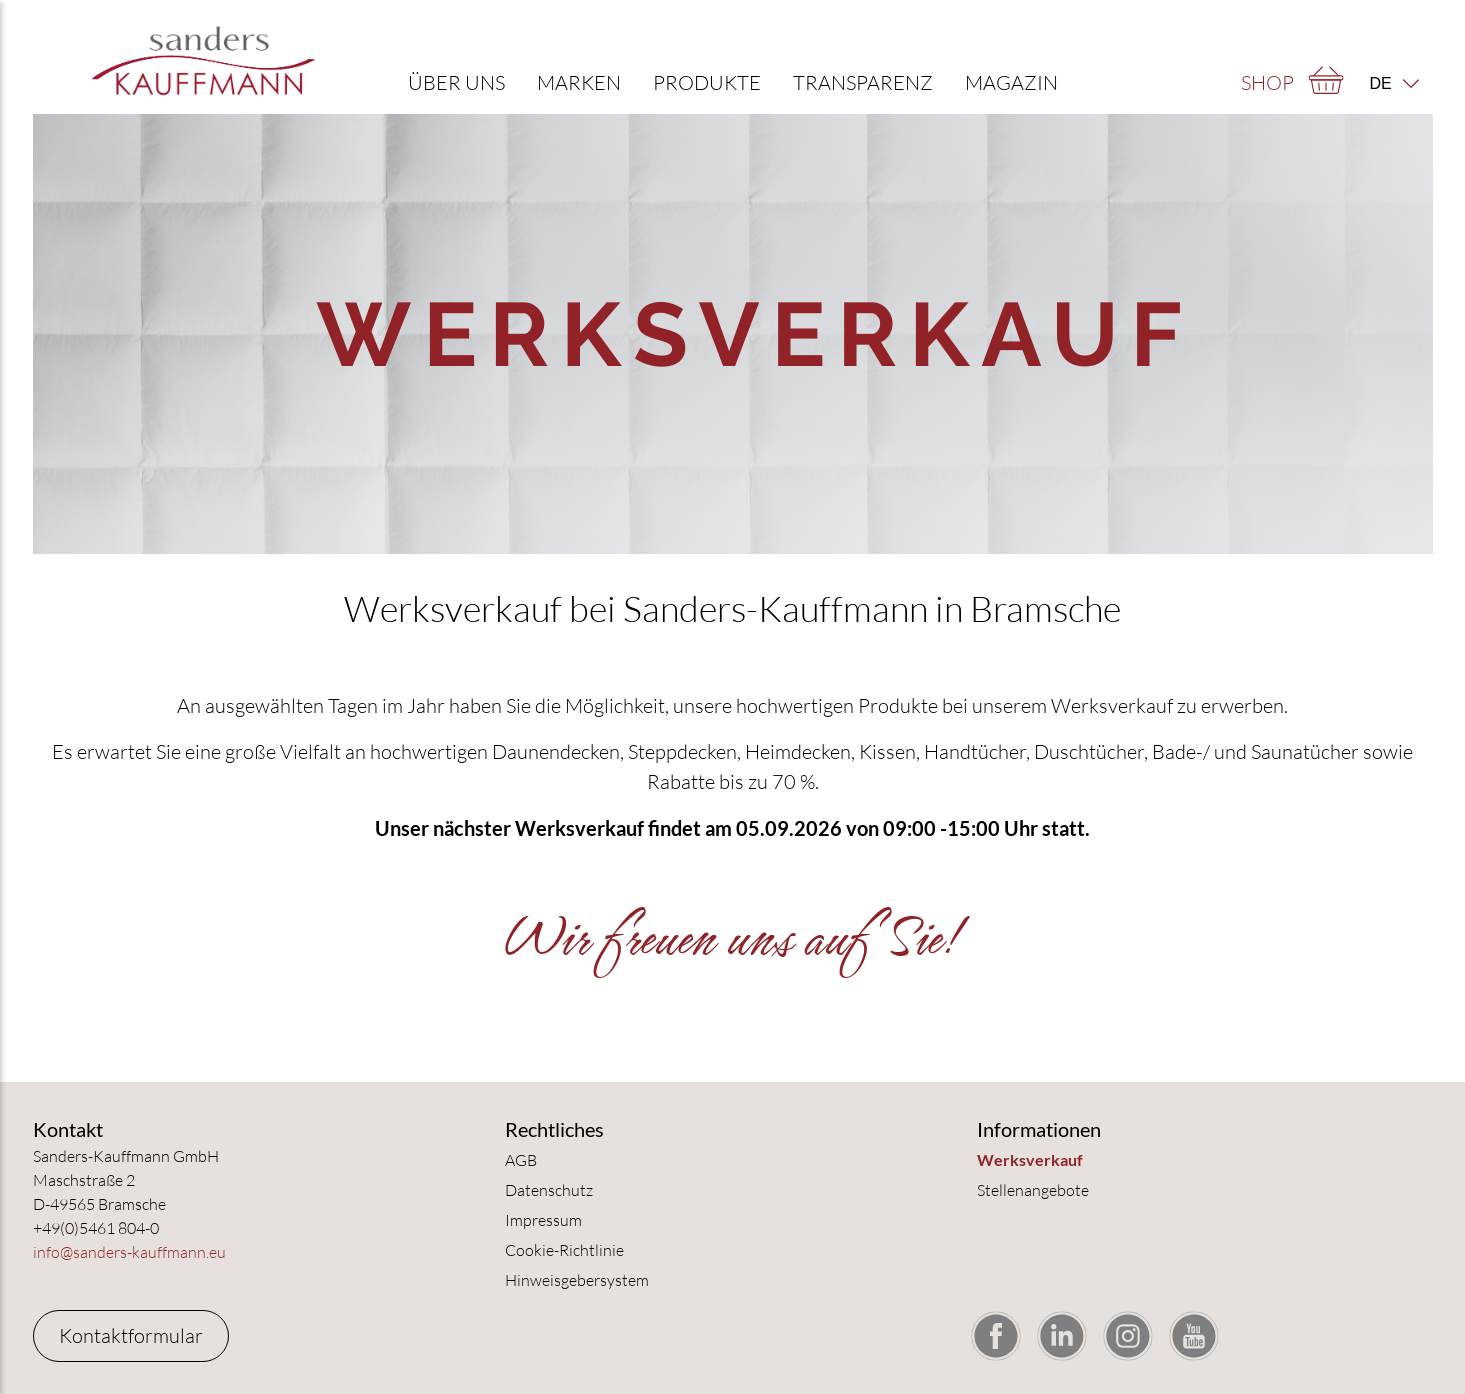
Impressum (543, 1220)
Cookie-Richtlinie (564, 1250)
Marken (579, 82)
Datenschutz (549, 1190)
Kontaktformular (131, 1335)
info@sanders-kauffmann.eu (129, 1252)
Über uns (456, 82)
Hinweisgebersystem (577, 1280)
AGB (521, 1160)
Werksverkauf (1030, 1159)
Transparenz (863, 82)
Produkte (707, 82)
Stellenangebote (1033, 1190)
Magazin (1011, 82)
